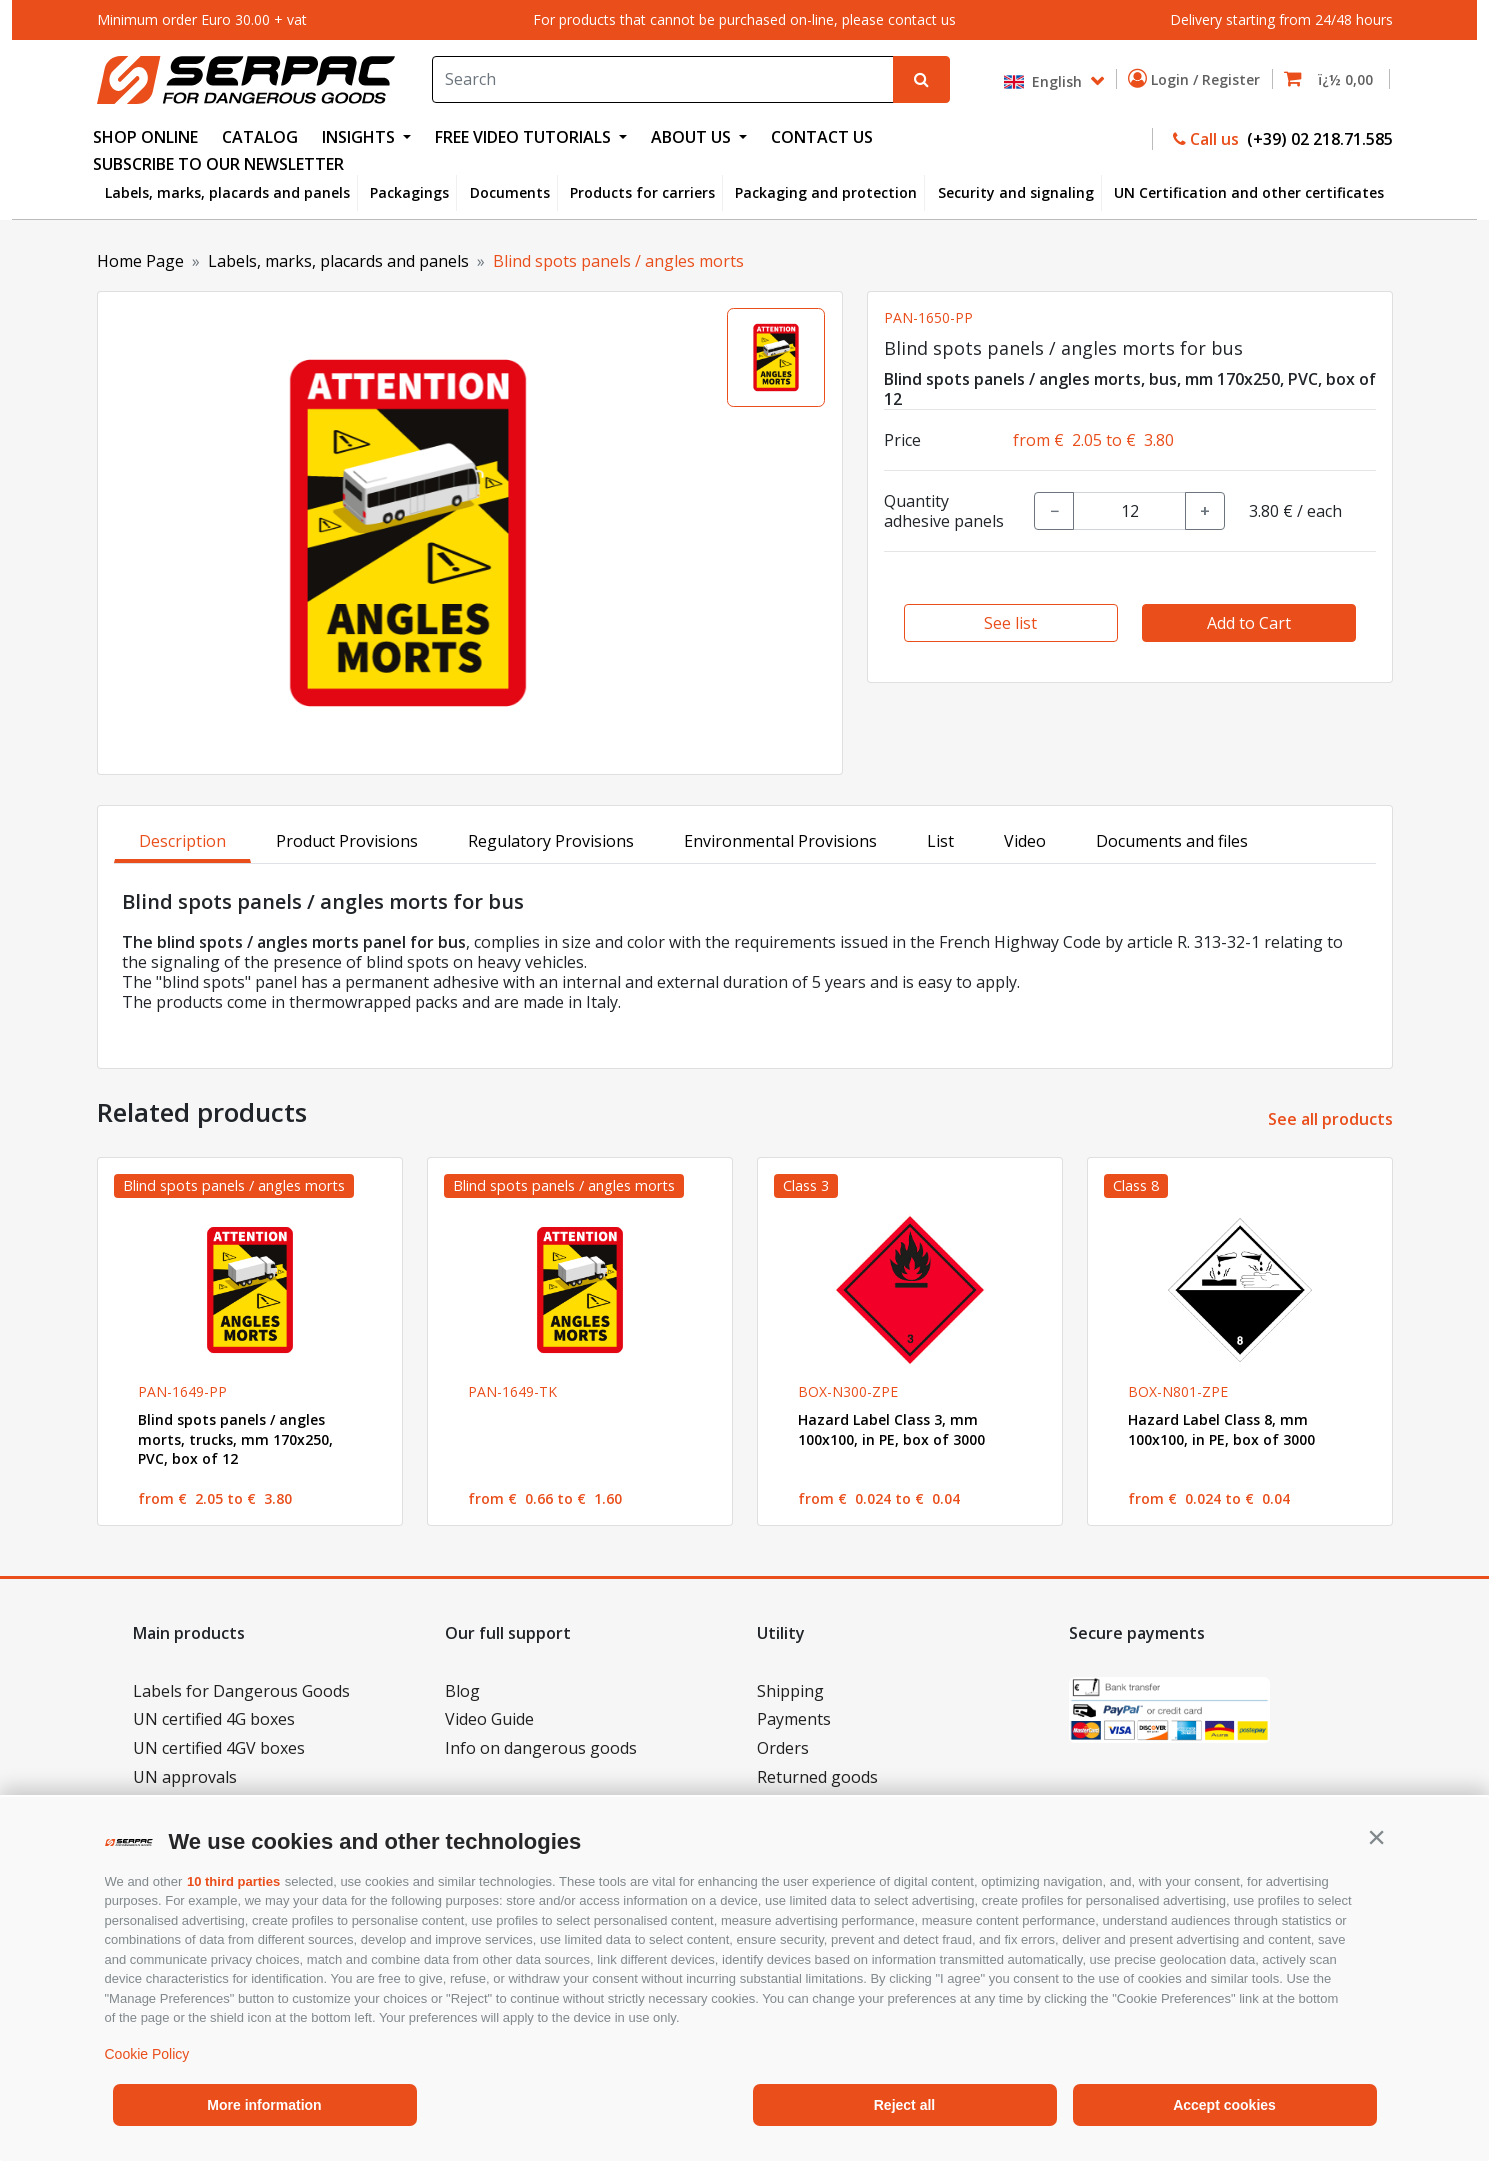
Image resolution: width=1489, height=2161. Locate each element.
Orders (783, 1748)
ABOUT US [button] (693, 137)
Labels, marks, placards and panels (227, 192)
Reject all (904, 2105)
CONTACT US (822, 137)
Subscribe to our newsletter (218, 164)
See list (1010, 623)
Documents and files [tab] (1172, 841)
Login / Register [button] (1198, 79)
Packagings (409, 192)
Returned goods (817, 1777)
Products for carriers (642, 192)
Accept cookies (1224, 2105)
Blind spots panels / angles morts (618, 261)
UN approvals (185, 1777)
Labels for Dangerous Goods (241, 1691)
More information (264, 2105)
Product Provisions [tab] (347, 841)
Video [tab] (1025, 841)
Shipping (790, 1691)
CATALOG (260, 137)
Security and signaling (1016, 192)
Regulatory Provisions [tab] (551, 841)
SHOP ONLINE (145, 137)
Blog (462, 1691)
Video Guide (489, 1719)
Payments (794, 1719)
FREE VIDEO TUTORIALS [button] (525, 137)
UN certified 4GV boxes (219, 1748)
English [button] (1045, 81)
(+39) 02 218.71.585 (1318, 139)
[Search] (663, 79)
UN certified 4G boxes (214, 1719)
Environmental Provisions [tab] (780, 841)
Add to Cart (1249, 623)
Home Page (140, 261)
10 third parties (233, 1881)
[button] (1377, 1837)
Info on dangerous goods (541, 1748)
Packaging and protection (826, 192)
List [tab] (940, 841)
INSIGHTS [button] (360, 137)
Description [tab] (182, 841)
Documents (510, 192)
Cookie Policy (147, 2054)
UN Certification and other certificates (1249, 192)
